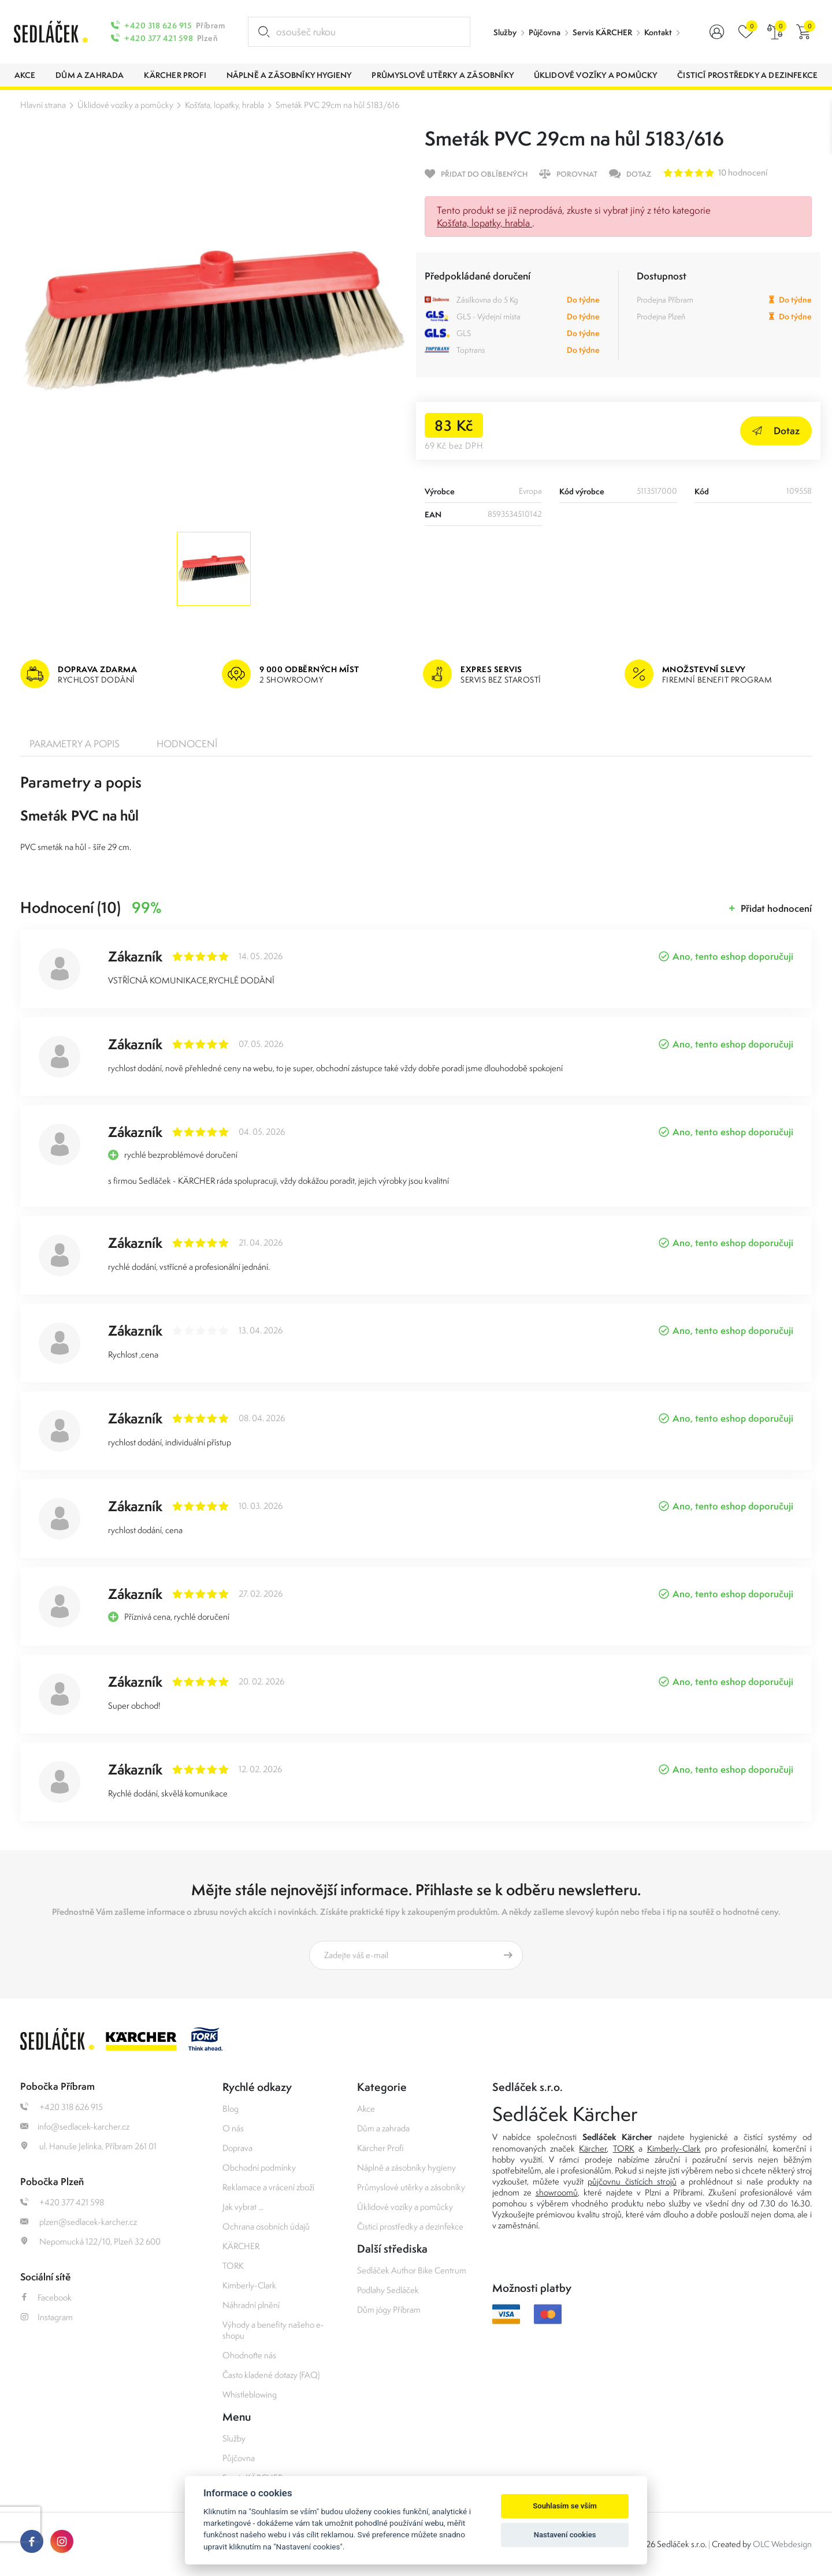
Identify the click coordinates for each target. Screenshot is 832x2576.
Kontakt (658, 32)
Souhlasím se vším (565, 2506)
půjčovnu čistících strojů (632, 2181)
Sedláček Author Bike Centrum (411, 2270)
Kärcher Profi (380, 2147)
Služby (505, 32)
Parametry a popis (74, 743)
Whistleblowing (249, 2394)
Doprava (237, 2147)
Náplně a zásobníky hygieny (406, 2167)
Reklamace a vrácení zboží (268, 2187)
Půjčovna (544, 32)
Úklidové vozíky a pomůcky (125, 104)
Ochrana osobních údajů (266, 2226)
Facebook (46, 2297)
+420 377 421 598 (158, 38)
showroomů (557, 2192)
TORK (233, 2265)
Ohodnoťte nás (249, 2355)
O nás (233, 2128)
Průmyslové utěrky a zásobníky (411, 2187)
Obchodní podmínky (259, 2167)
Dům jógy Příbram (389, 2309)
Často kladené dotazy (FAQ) (271, 2374)
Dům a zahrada (383, 2128)
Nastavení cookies (565, 2534)
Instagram (46, 2317)
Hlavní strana (43, 104)
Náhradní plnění (251, 2304)
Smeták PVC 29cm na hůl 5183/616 (337, 104)
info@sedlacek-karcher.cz (74, 2126)
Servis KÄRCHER (602, 32)
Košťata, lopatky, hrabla (224, 104)
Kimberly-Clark (249, 2285)
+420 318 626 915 (158, 25)
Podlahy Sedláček (388, 2289)
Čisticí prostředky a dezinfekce (410, 2226)
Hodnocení (187, 743)
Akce (366, 2108)
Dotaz (776, 430)
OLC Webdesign (782, 2543)
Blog (230, 2108)
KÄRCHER (240, 2246)
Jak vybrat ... (242, 2206)
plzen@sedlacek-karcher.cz (78, 2221)
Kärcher (593, 2148)
